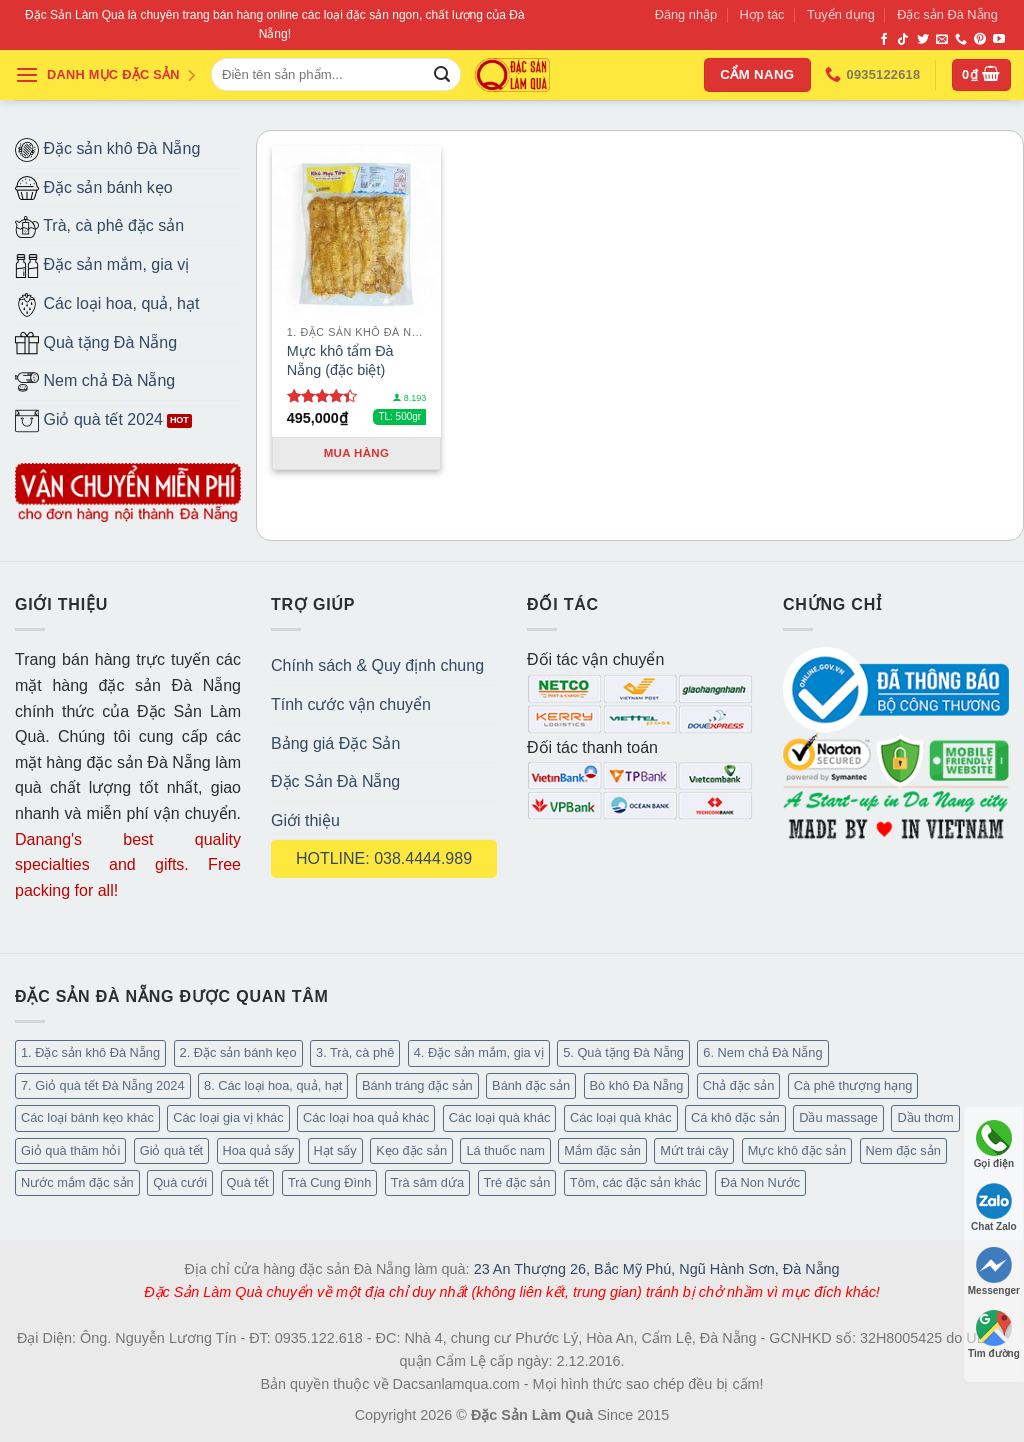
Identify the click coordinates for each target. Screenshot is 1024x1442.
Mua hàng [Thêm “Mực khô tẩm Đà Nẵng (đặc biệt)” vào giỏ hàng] (357, 453)
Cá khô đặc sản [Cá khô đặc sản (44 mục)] (735, 1117)
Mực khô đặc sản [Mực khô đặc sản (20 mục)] (797, 1150)
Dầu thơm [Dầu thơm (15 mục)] (925, 1117)
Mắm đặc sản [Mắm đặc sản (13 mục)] (602, 1150)
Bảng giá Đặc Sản (335, 743)
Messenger (994, 1271)
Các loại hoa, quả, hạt (107, 305)
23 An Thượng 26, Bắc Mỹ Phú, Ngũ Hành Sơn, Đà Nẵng (657, 1269)
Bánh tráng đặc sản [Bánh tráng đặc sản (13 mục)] (417, 1085)
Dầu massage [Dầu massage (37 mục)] (838, 1117)
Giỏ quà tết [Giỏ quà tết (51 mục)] (171, 1150)
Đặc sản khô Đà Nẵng (107, 150)
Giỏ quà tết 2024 (89, 421)
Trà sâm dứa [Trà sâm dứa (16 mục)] (427, 1182)
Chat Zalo (994, 1207)
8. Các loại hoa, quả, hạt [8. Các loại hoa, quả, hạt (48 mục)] (273, 1085)
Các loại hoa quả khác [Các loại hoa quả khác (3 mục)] (366, 1117)
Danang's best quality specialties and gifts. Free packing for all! (128, 865)
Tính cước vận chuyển (351, 704)
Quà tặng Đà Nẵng (96, 343)
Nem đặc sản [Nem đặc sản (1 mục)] (903, 1150)
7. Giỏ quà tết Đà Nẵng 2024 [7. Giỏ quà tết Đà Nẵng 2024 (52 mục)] (103, 1085)
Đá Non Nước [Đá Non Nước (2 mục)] (761, 1182)
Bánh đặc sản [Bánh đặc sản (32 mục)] (531, 1085)
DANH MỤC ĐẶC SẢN (106, 75)
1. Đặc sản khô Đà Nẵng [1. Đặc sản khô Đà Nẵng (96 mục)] (90, 1052)
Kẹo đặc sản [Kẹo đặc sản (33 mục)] (411, 1150)
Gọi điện (994, 1144)
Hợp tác (762, 14)
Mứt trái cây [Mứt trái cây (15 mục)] (694, 1150)
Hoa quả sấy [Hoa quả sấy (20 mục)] (259, 1150)
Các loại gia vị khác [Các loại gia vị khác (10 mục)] (228, 1117)
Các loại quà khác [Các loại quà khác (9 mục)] (500, 1117)
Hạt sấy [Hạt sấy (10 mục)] (335, 1150)
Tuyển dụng (841, 14)
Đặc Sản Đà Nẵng (335, 781)
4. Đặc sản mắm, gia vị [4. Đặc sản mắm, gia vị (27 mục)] (479, 1052)
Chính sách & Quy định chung (377, 665)
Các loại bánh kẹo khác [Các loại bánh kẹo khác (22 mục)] (87, 1117)
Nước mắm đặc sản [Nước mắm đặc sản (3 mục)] (77, 1182)
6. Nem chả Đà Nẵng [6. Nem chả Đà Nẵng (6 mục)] (762, 1052)
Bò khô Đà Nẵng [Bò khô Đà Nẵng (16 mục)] (637, 1085)
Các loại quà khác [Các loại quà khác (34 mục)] (621, 1117)
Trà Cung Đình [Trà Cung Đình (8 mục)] (329, 1182)
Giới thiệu (305, 820)
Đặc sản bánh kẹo (94, 188)
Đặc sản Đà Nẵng (947, 14)
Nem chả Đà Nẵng (95, 382)
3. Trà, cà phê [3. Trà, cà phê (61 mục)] (355, 1052)
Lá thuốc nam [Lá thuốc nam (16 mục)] (505, 1150)
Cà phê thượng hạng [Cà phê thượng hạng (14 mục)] (853, 1085)
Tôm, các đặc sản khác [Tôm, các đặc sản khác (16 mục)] (635, 1182)
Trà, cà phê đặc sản (99, 227)
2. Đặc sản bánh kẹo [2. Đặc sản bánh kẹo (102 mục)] (238, 1052)
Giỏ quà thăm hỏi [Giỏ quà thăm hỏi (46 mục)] (70, 1150)
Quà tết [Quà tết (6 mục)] (248, 1182)
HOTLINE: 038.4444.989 (384, 858)
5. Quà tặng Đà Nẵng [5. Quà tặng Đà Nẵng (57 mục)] (623, 1052)
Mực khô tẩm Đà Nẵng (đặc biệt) (340, 360)
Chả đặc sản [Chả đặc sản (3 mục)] (739, 1085)
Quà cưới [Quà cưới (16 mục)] (180, 1182)
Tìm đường (994, 1334)
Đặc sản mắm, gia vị (102, 266)
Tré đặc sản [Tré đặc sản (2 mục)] (517, 1182)
